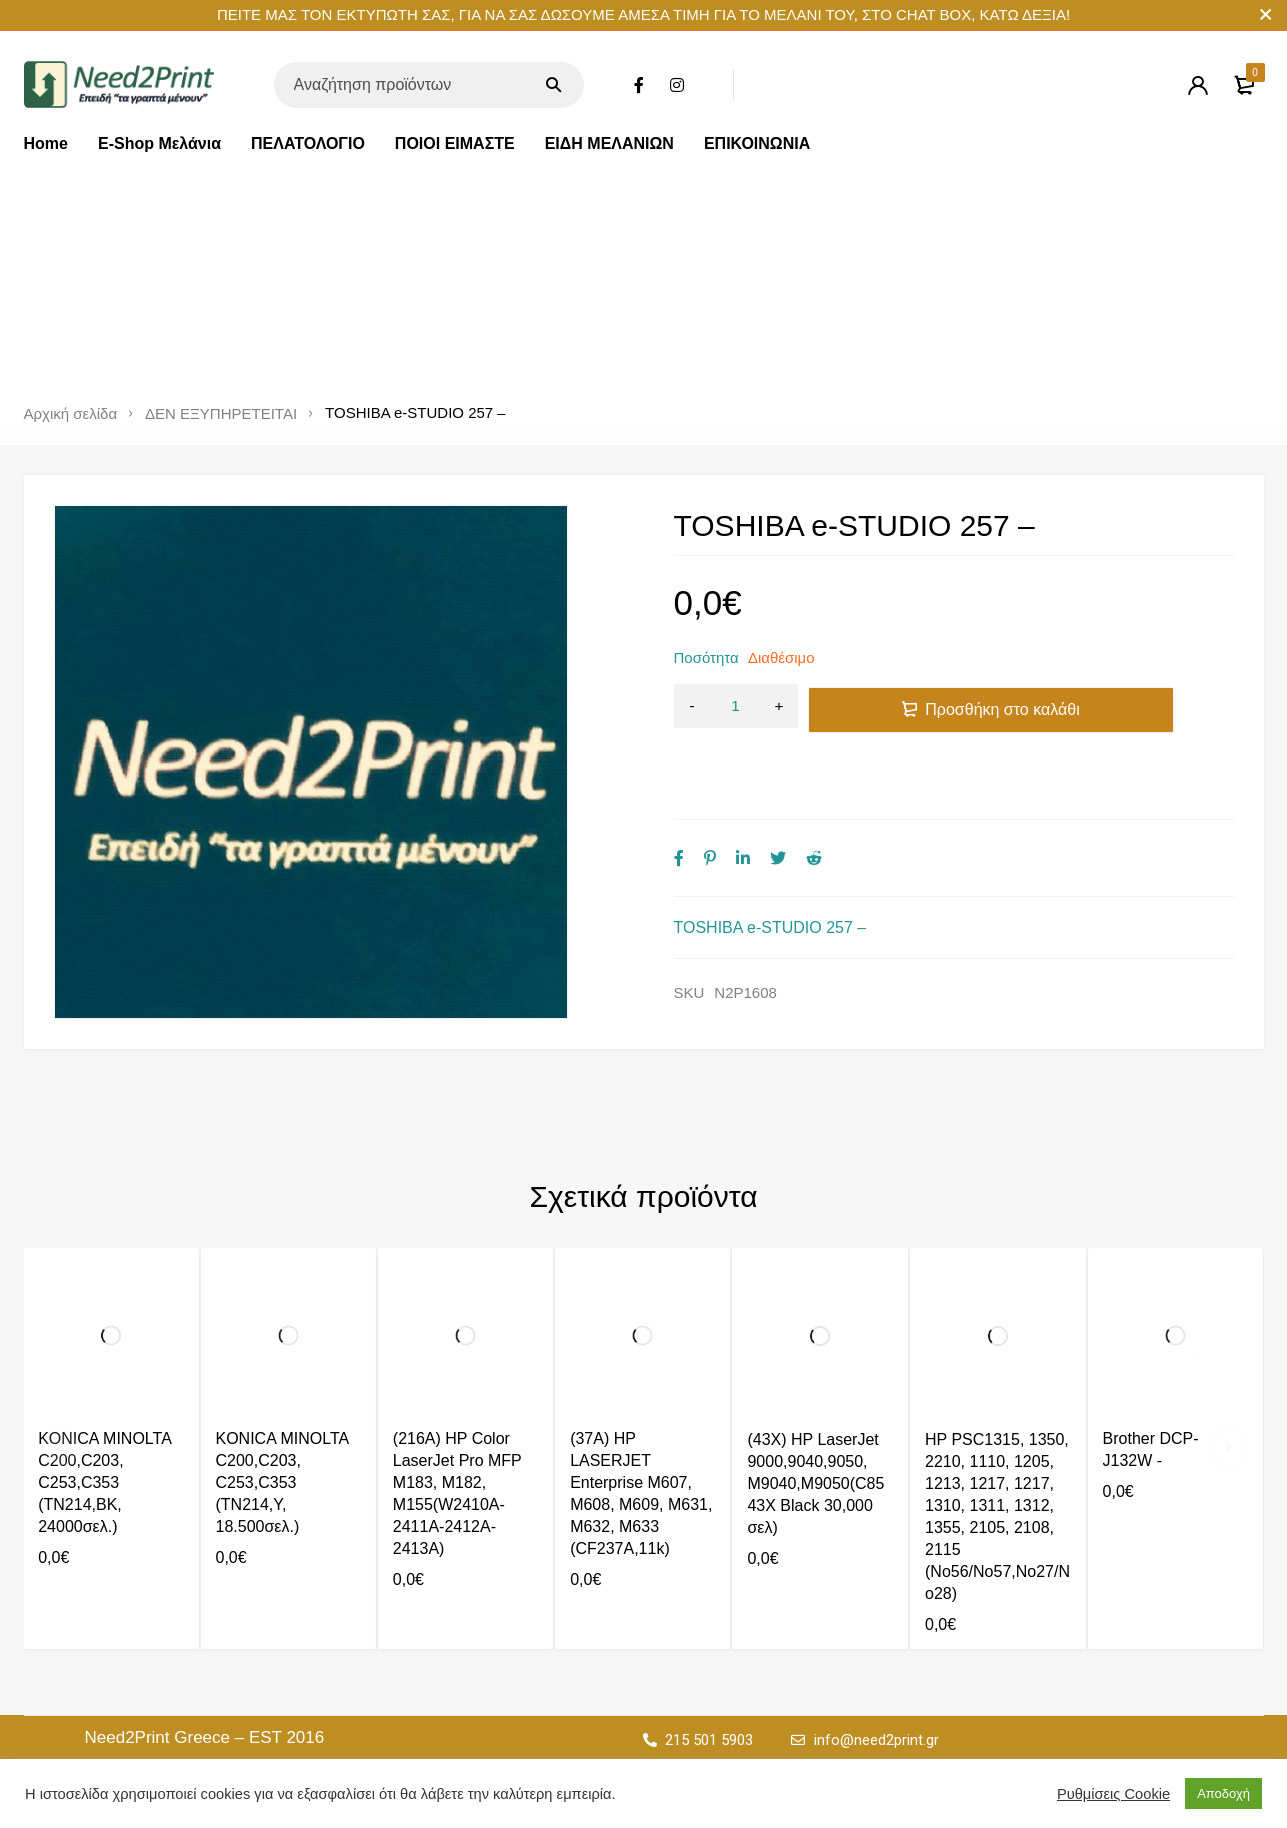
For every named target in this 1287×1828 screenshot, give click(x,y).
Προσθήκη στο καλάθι (1002, 706)
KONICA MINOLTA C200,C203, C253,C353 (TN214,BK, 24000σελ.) (104, 1482)
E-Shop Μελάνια (159, 143)
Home (46, 143)
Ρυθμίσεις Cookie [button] (1113, 1794)
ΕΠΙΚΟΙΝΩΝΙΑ (757, 143)
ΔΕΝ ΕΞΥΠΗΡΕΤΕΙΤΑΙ (221, 414)
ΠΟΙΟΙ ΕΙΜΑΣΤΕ (455, 143)
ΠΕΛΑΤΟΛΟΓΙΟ (308, 143)
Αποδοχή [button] (1223, 1793)
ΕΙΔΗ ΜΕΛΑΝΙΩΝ (609, 143)
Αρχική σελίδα (71, 414)
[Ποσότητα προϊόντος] (736, 707)
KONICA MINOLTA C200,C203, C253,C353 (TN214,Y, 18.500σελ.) (282, 1482)
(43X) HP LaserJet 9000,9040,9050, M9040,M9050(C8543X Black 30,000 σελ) (815, 1483)
